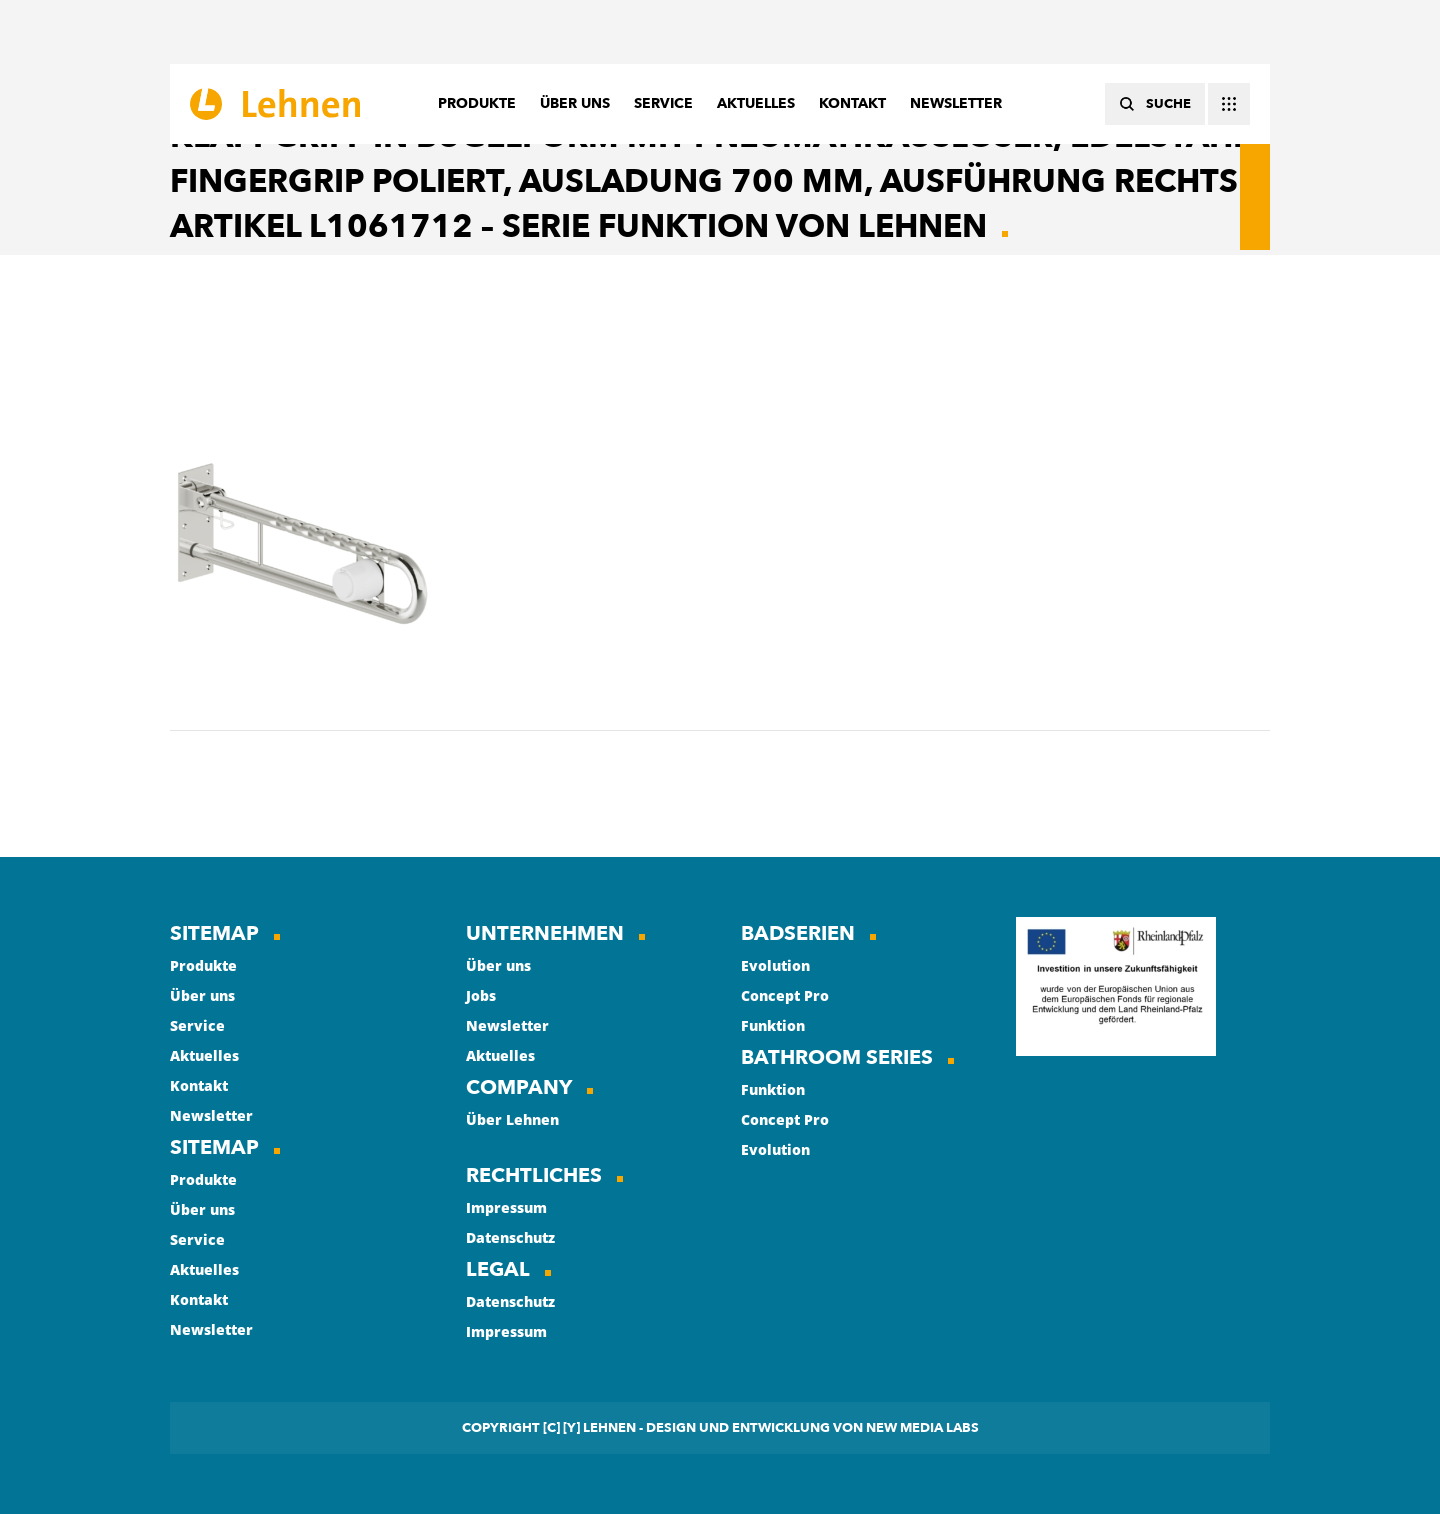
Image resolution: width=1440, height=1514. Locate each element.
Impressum (506, 1207)
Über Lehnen (512, 1119)
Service (197, 1025)
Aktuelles (204, 1055)
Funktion (773, 1025)
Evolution (775, 965)
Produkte (203, 965)
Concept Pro (785, 995)
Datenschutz (510, 1237)
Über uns (202, 995)
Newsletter (211, 1115)
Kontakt (199, 1085)
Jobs (481, 995)
